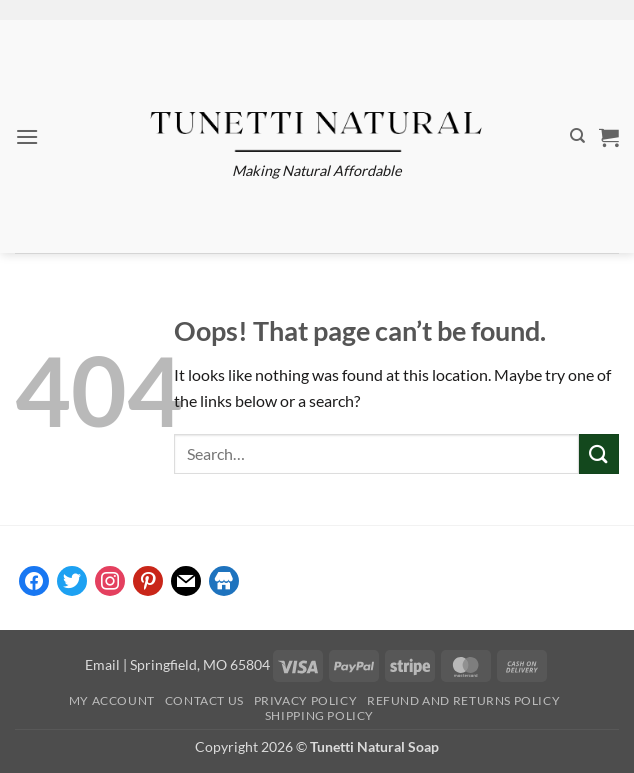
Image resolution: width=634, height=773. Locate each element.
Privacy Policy (306, 700)
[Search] (577, 136)
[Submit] (599, 453)
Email (102, 664)
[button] (27, 136)
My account (112, 700)
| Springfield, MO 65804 (195, 664)
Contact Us (204, 700)
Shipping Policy (319, 715)
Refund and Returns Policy (463, 700)
